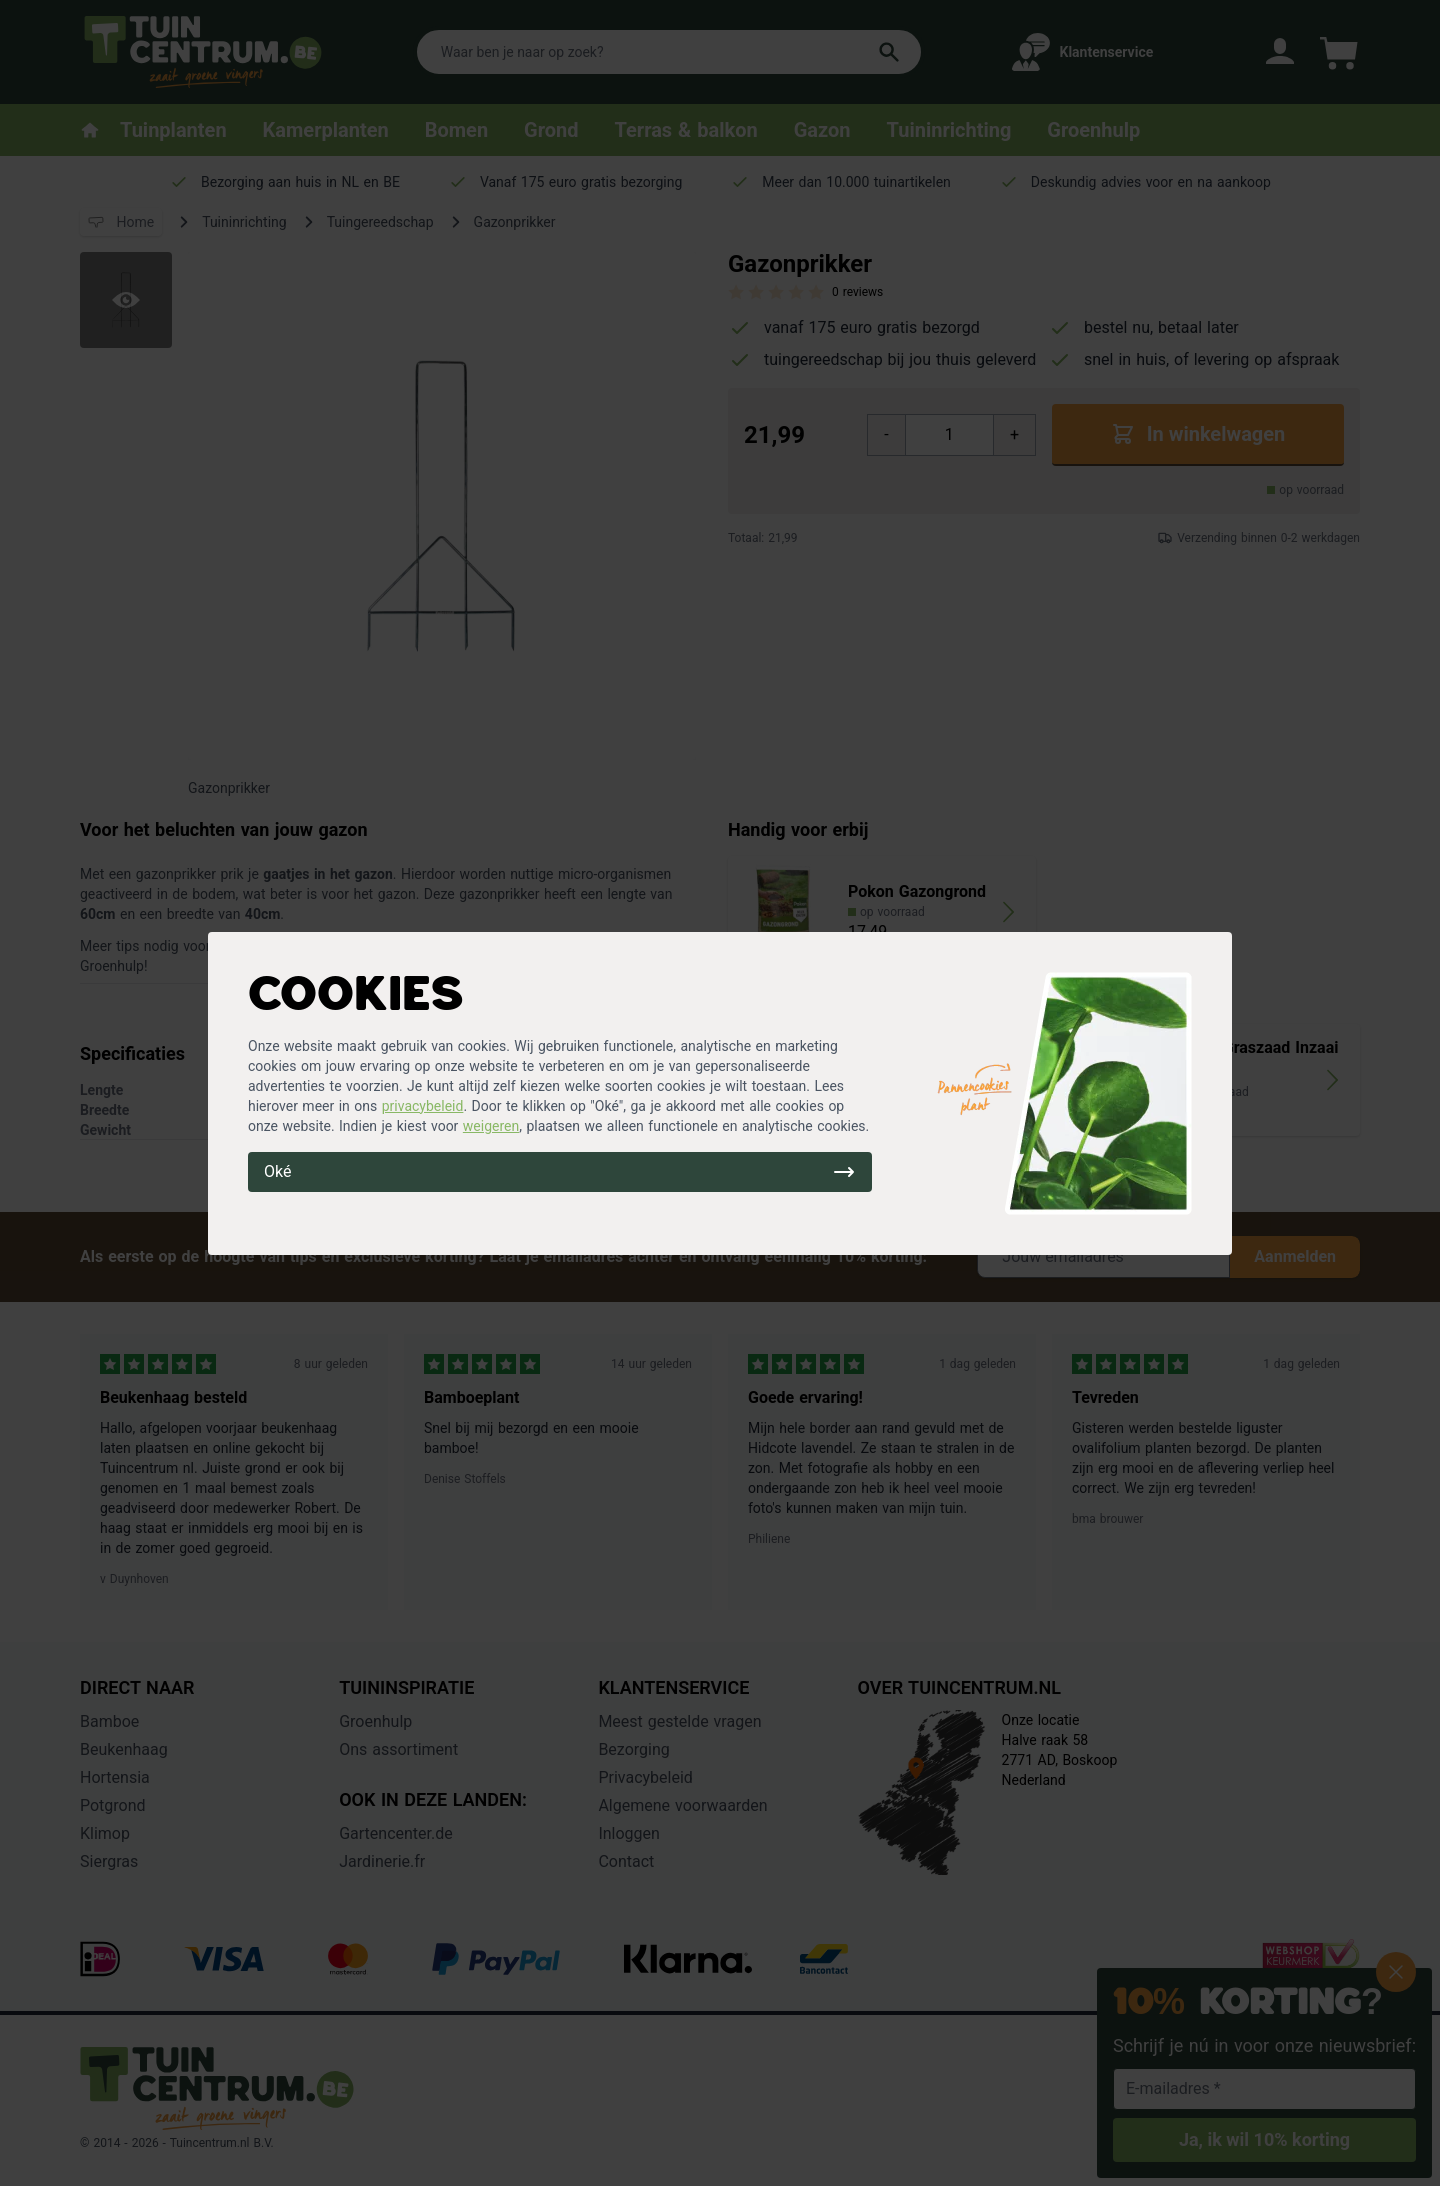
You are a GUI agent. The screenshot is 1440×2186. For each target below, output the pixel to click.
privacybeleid (423, 1106)
